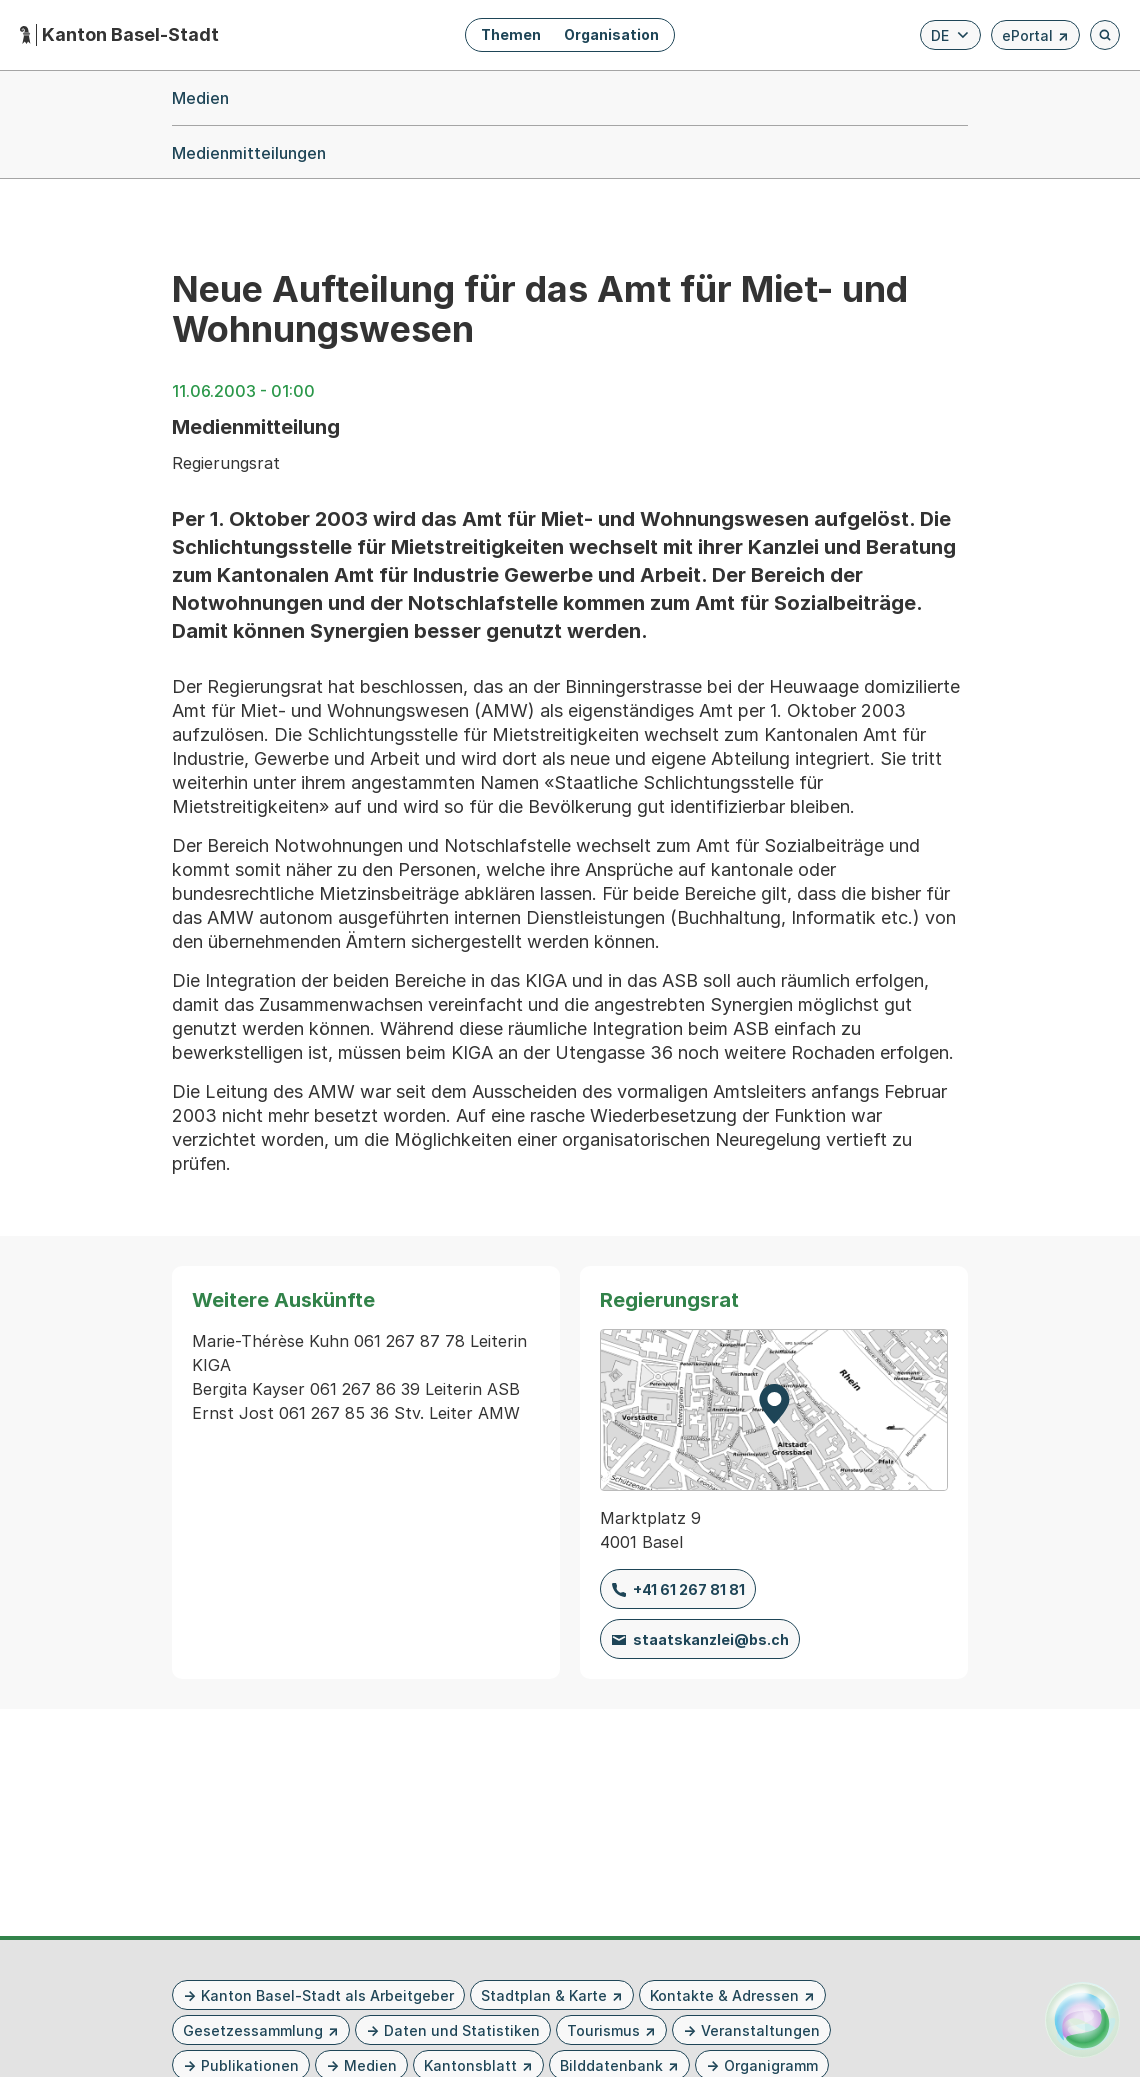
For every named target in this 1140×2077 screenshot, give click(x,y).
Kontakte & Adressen (724, 1995)
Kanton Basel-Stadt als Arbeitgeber (327, 1995)
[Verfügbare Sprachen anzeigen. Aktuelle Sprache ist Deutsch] (950, 35)
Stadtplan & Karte (544, 1995)
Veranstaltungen (760, 2030)
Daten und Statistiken (462, 2030)
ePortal (1035, 38)
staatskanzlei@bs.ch (711, 1639)
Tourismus (603, 2030)
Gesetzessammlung (253, 2030)
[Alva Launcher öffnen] (1082, 2019)
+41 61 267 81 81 (689, 1589)
